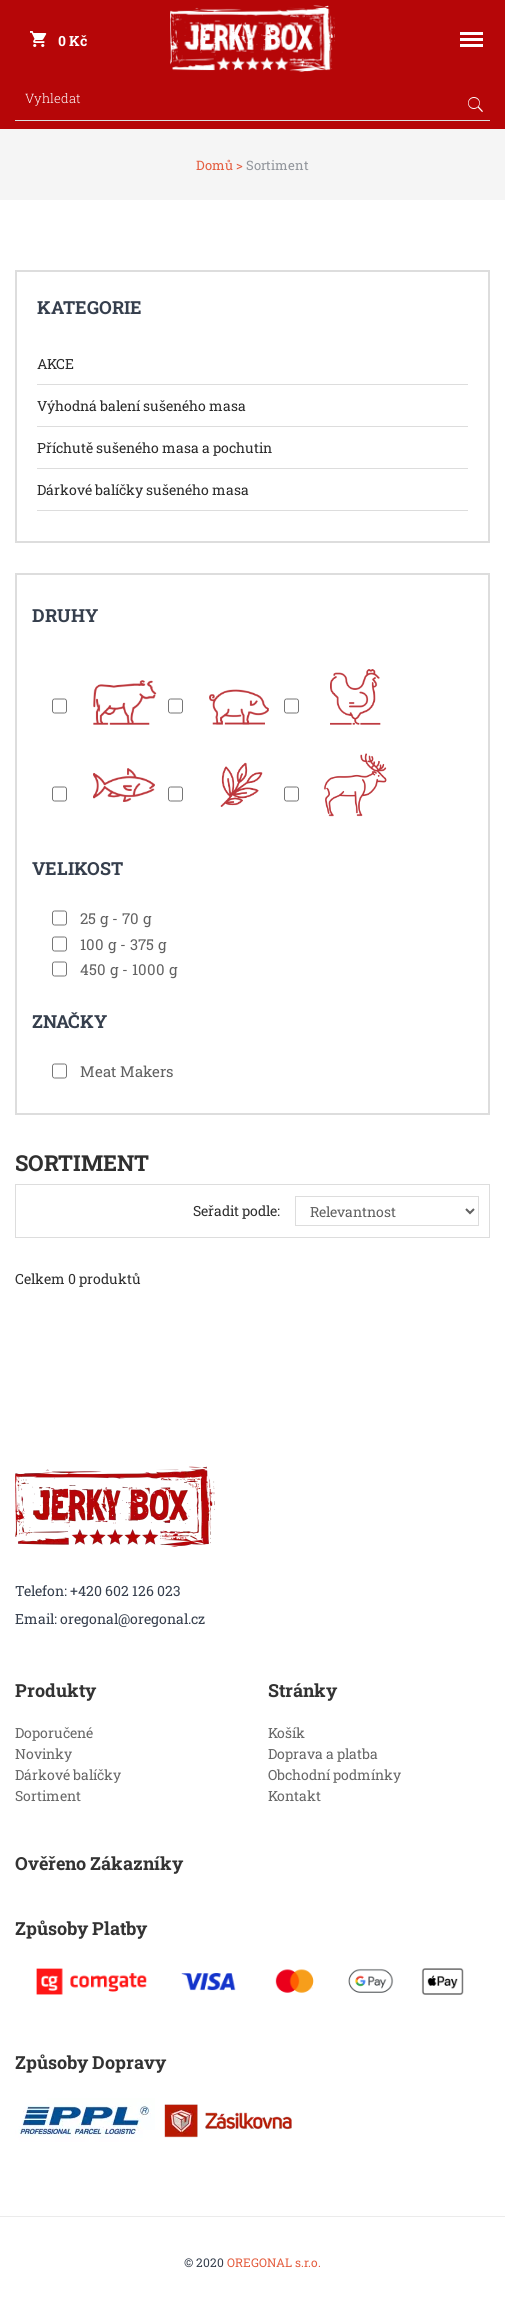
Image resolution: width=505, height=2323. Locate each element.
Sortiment (48, 1795)
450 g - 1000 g (128, 969)
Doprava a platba (323, 1753)
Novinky (43, 1753)
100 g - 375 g (123, 944)
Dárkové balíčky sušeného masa (143, 489)
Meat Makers (126, 1071)
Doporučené (54, 1732)
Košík (286, 1732)
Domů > (219, 165)
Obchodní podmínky (334, 1774)
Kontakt (294, 1795)
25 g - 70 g (115, 918)
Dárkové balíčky (68, 1774)
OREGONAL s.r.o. (274, 2262)
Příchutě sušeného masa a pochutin (154, 447)
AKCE (55, 363)
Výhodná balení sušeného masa (141, 405)
